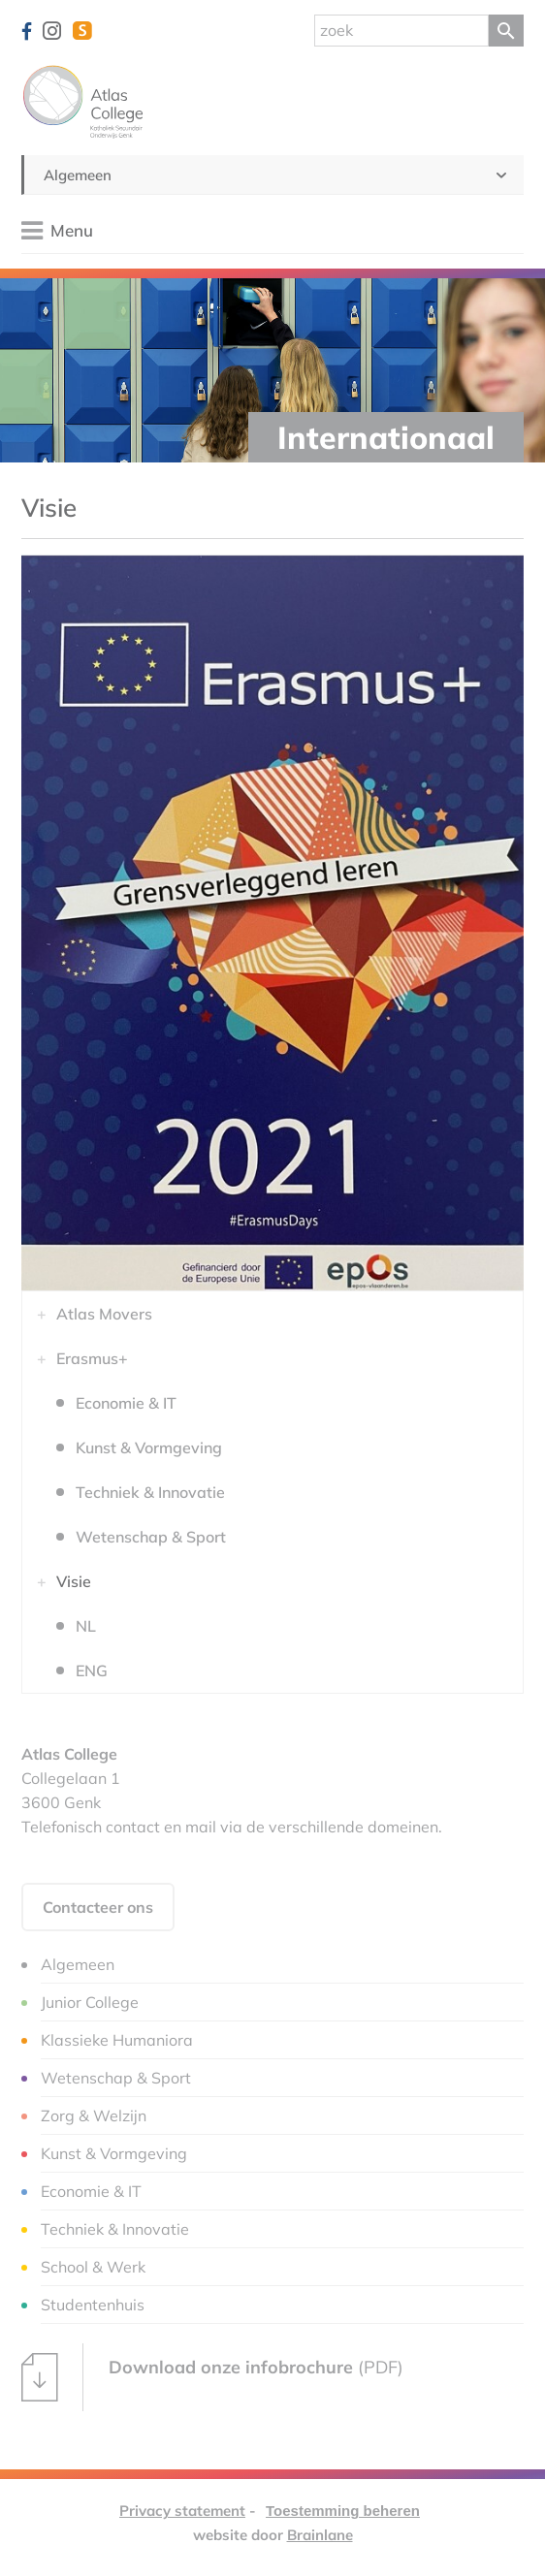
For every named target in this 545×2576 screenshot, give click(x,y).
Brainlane (320, 2535)
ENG (92, 1670)
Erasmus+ (92, 1358)
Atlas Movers (104, 1313)
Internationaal (386, 437)
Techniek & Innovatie (150, 1492)
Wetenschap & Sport (151, 1536)
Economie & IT (126, 1403)
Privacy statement (182, 2510)
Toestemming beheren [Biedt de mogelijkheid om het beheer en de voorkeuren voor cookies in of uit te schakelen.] (343, 2510)
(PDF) (212, 2377)
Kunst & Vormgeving (149, 1447)
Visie (73, 1581)
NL (86, 1626)
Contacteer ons (98, 1907)
